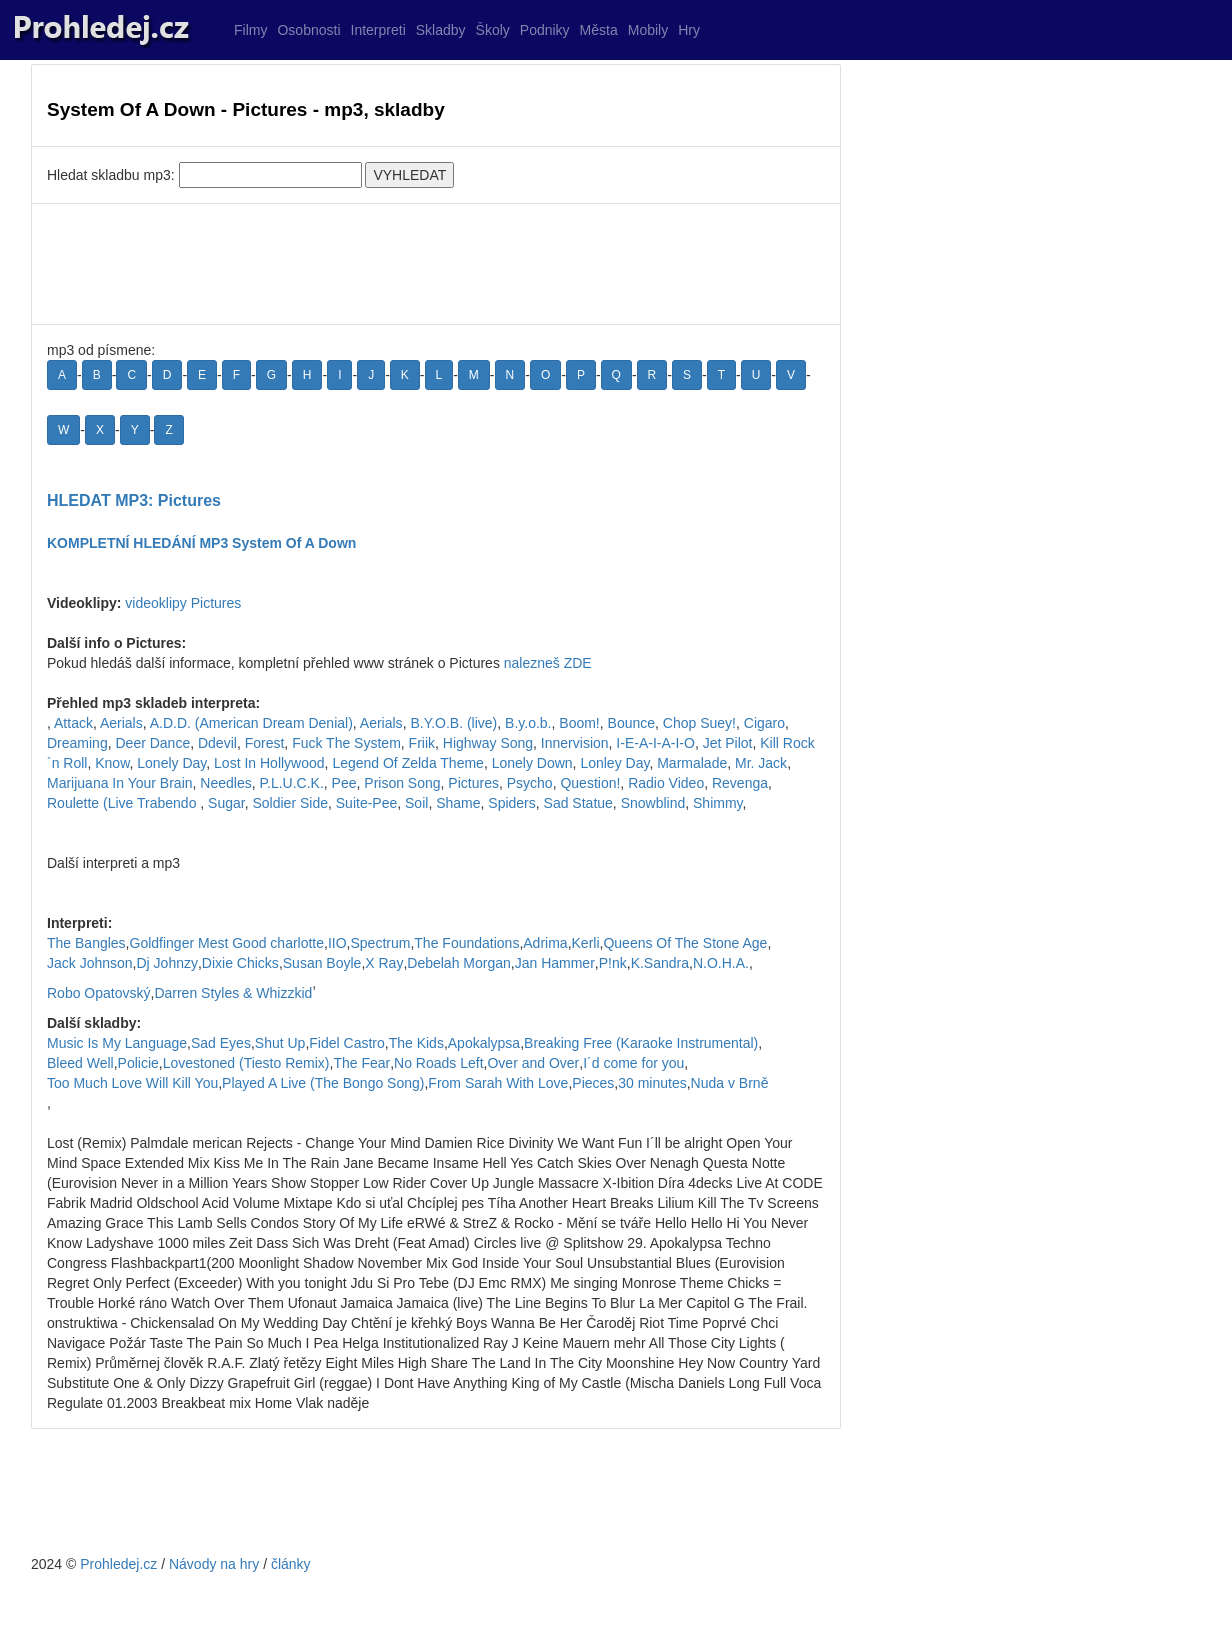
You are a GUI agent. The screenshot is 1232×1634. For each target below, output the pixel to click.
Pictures (473, 783)
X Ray (384, 963)
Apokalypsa (484, 1043)
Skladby (441, 30)
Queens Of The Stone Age (685, 943)
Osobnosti (308, 30)
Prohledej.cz (118, 1564)
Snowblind (653, 803)
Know (112, 763)
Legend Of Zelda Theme (408, 763)
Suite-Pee (366, 803)
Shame (458, 803)
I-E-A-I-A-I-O (655, 743)
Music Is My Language (117, 1043)
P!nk (613, 963)
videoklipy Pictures (183, 603)
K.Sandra (660, 963)
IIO (337, 943)
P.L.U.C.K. (291, 783)
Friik (422, 743)
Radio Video (666, 783)
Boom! (579, 723)
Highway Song (488, 743)
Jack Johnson (90, 963)
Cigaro (764, 723)
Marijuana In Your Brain (120, 783)
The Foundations (466, 943)
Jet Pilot (728, 743)
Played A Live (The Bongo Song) (323, 1083)
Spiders (511, 803)
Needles (225, 783)
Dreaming (77, 743)
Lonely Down (532, 763)
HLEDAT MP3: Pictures (134, 500)
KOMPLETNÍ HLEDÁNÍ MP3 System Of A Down (201, 543)
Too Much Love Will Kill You (132, 1083)
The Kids (416, 1043)
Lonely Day (171, 763)
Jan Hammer (555, 963)
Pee (344, 783)
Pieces (593, 1083)
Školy (493, 30)
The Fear (361, 1063)
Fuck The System (346, 743)
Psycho (530, 783)
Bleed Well (80, 1063)
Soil (416, 803)
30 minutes (652, 1083)
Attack (73, 723)
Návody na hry (214, 1564)
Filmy (250, 30)
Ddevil (217, 743)
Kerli (586, 943)
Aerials (121, 723)
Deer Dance (152, 743)
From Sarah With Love (498, 1083)
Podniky (545, 30)
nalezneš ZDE (548, 663)
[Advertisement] (436, 264)
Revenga (740, 783)
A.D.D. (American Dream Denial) (251, 723)
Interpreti (378, 30)
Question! (590, 783)
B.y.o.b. (528, 723)
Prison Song (402, 783)
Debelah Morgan (459, 963)
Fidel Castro (346, 1043)
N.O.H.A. (721, 963)
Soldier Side (290, 803)
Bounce (631, 723)
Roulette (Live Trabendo (123, 803)
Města (599, 30)
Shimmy (718, 803)
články (291, 1564)
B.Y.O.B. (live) (453, 723)
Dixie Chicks (240, 963)
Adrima (545, 943)
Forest (265, 743)
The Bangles (86, 943)
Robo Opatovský (99, 993)
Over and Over (533, 1063)
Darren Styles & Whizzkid (233, 993)
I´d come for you (633, 1063)
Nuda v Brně (730, 1083)
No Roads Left (439, 1063)
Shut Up (280, 1043)
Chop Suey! (699, 723)
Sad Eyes (221, 1043)
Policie (138, 1063)
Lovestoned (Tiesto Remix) (246, 1063)
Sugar (226, 803)
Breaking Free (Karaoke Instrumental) (641, 1043)
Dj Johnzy (167, 963)
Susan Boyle (322, 963)
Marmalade (692, 763)
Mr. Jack (761, 763)
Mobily (648, 30)
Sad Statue (578, 803)
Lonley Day (614, 763)
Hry (689, 30)
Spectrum (381, 943)
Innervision (575, 743)
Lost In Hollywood (269, 763)
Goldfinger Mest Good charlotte (227, 943)
